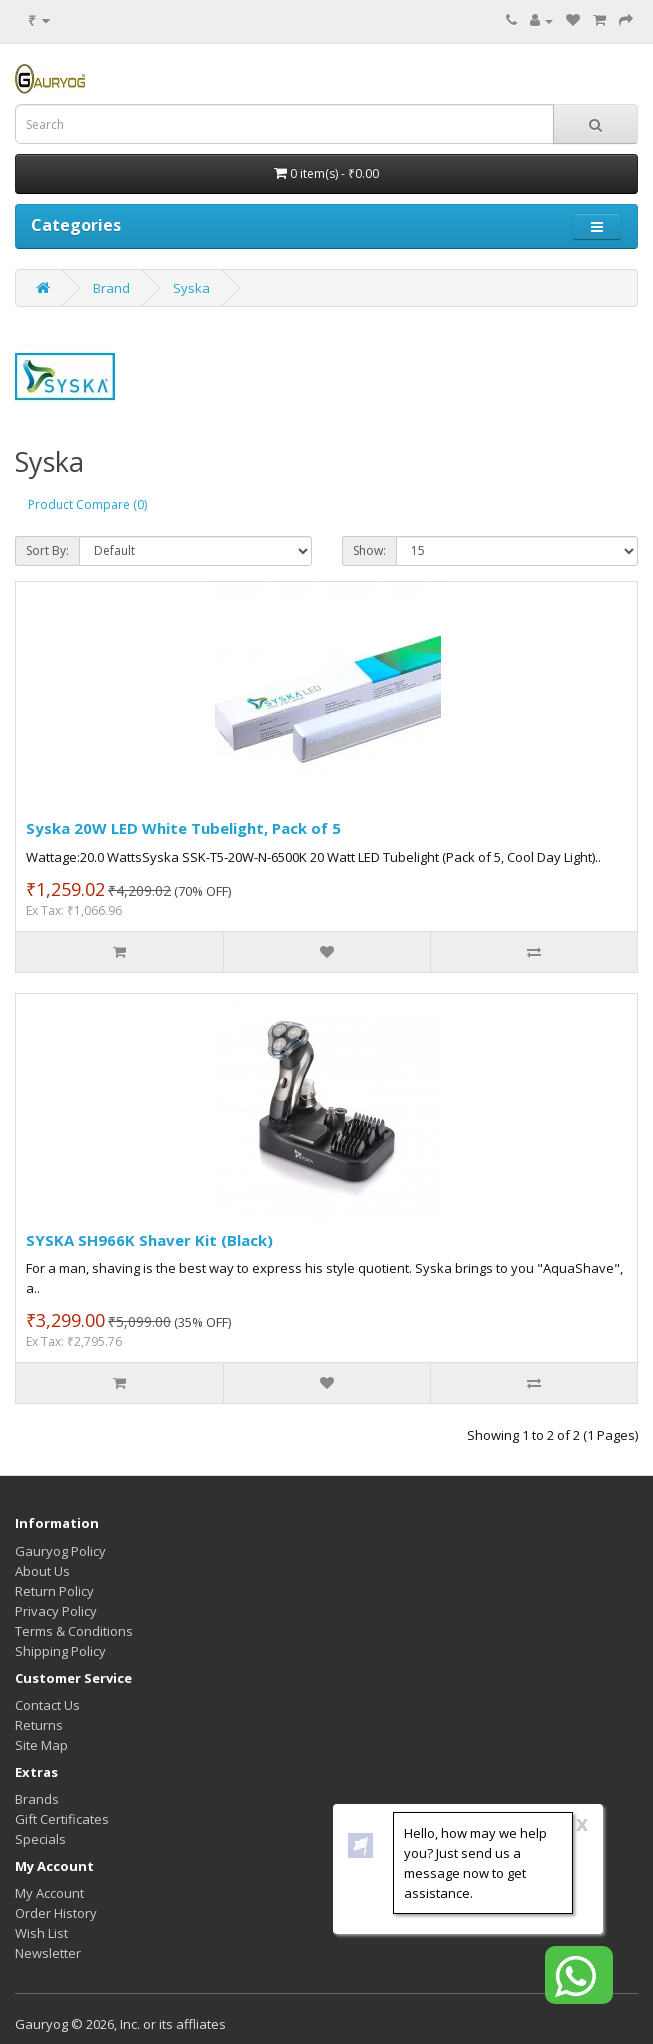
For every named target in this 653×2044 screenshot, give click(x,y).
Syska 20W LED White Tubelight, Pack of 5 (183, 828)
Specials (40, 1839)
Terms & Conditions (74, 1631)
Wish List (41, 1933)
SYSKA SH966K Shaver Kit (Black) (149, 1240)
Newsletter (48, 1953)
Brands (37, 1799)
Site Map (41, 1745)
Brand (111, 288)
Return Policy (54, 1591)
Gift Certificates (62, 1819)
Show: (369, 550)
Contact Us (47, 1705)
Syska (191, 288)
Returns (39, 1725)
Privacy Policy (56, 1611)
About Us (42, 1571)
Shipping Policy (60, 1651)
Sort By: (47, 550)
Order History (56, 1913)
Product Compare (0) (87, 504)
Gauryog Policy (60, 1551)
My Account (49, 1893)
